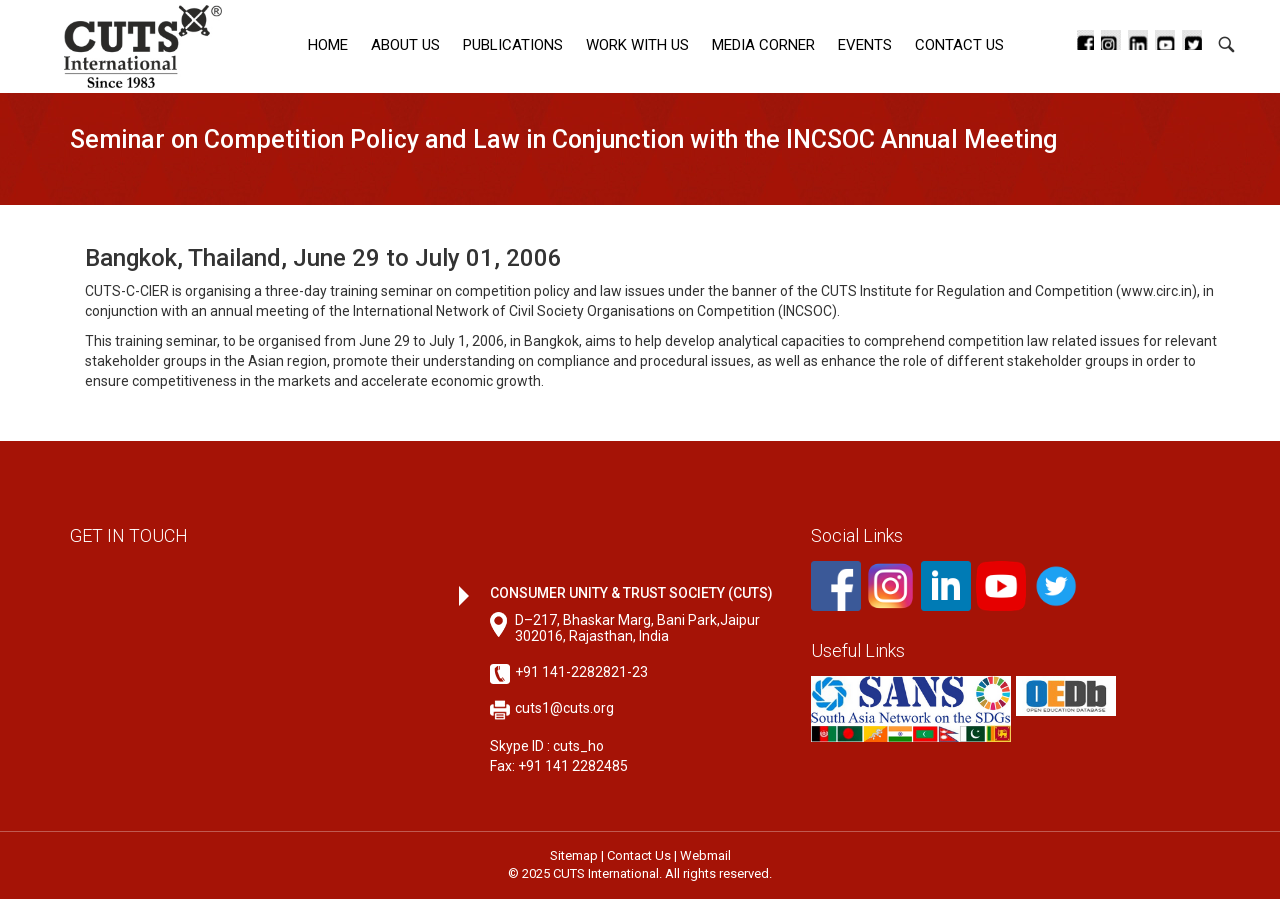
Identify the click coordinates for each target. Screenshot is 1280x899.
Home (328, 45)
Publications (513, 45)
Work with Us (637, 45)
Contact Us (959, 45)
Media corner (763, 45)
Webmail (705, 855)
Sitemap (574, 855)
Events (865, 45)
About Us (405, 45)
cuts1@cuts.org (564, 708)
